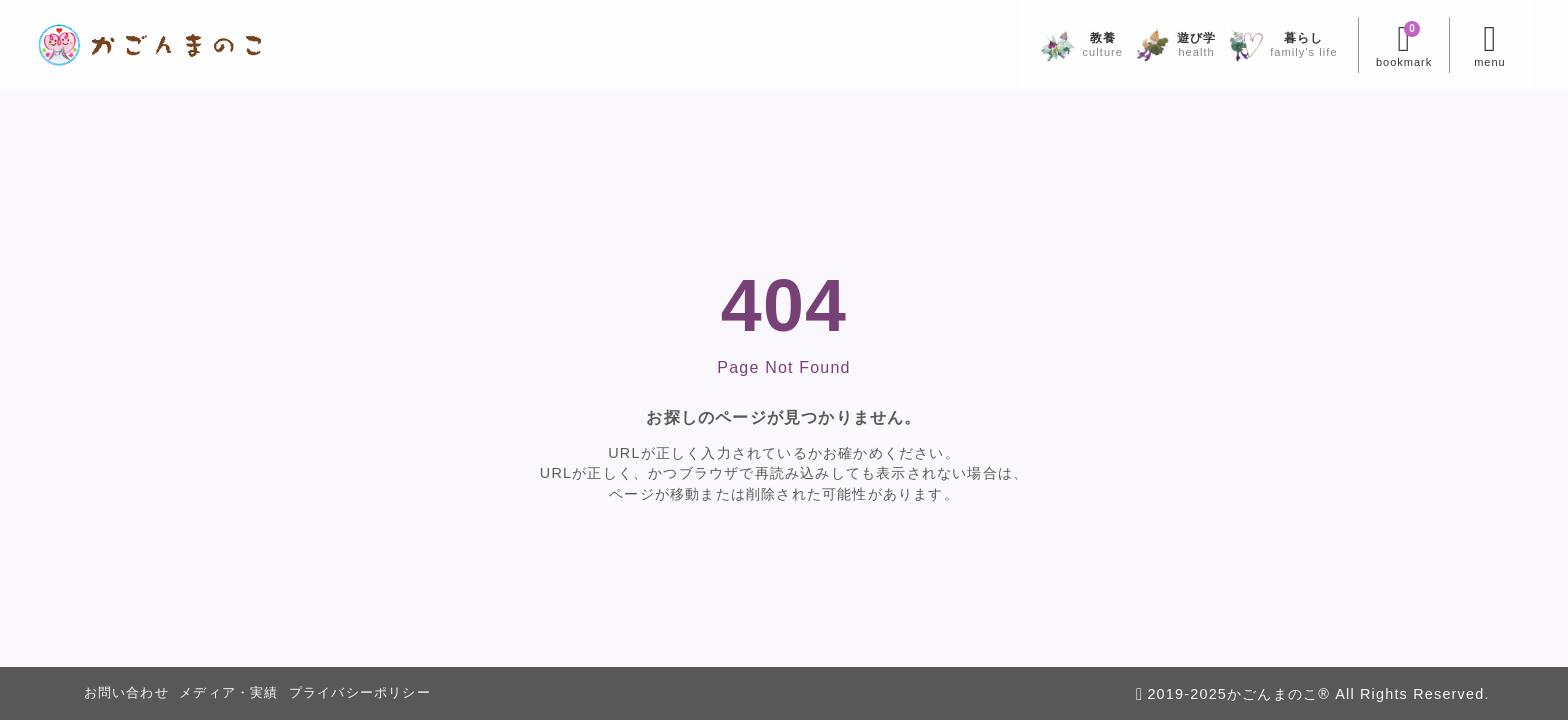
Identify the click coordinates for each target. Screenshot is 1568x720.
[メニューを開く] (1449, 45)
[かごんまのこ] (190, 45)
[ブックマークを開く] (1363, 45)
